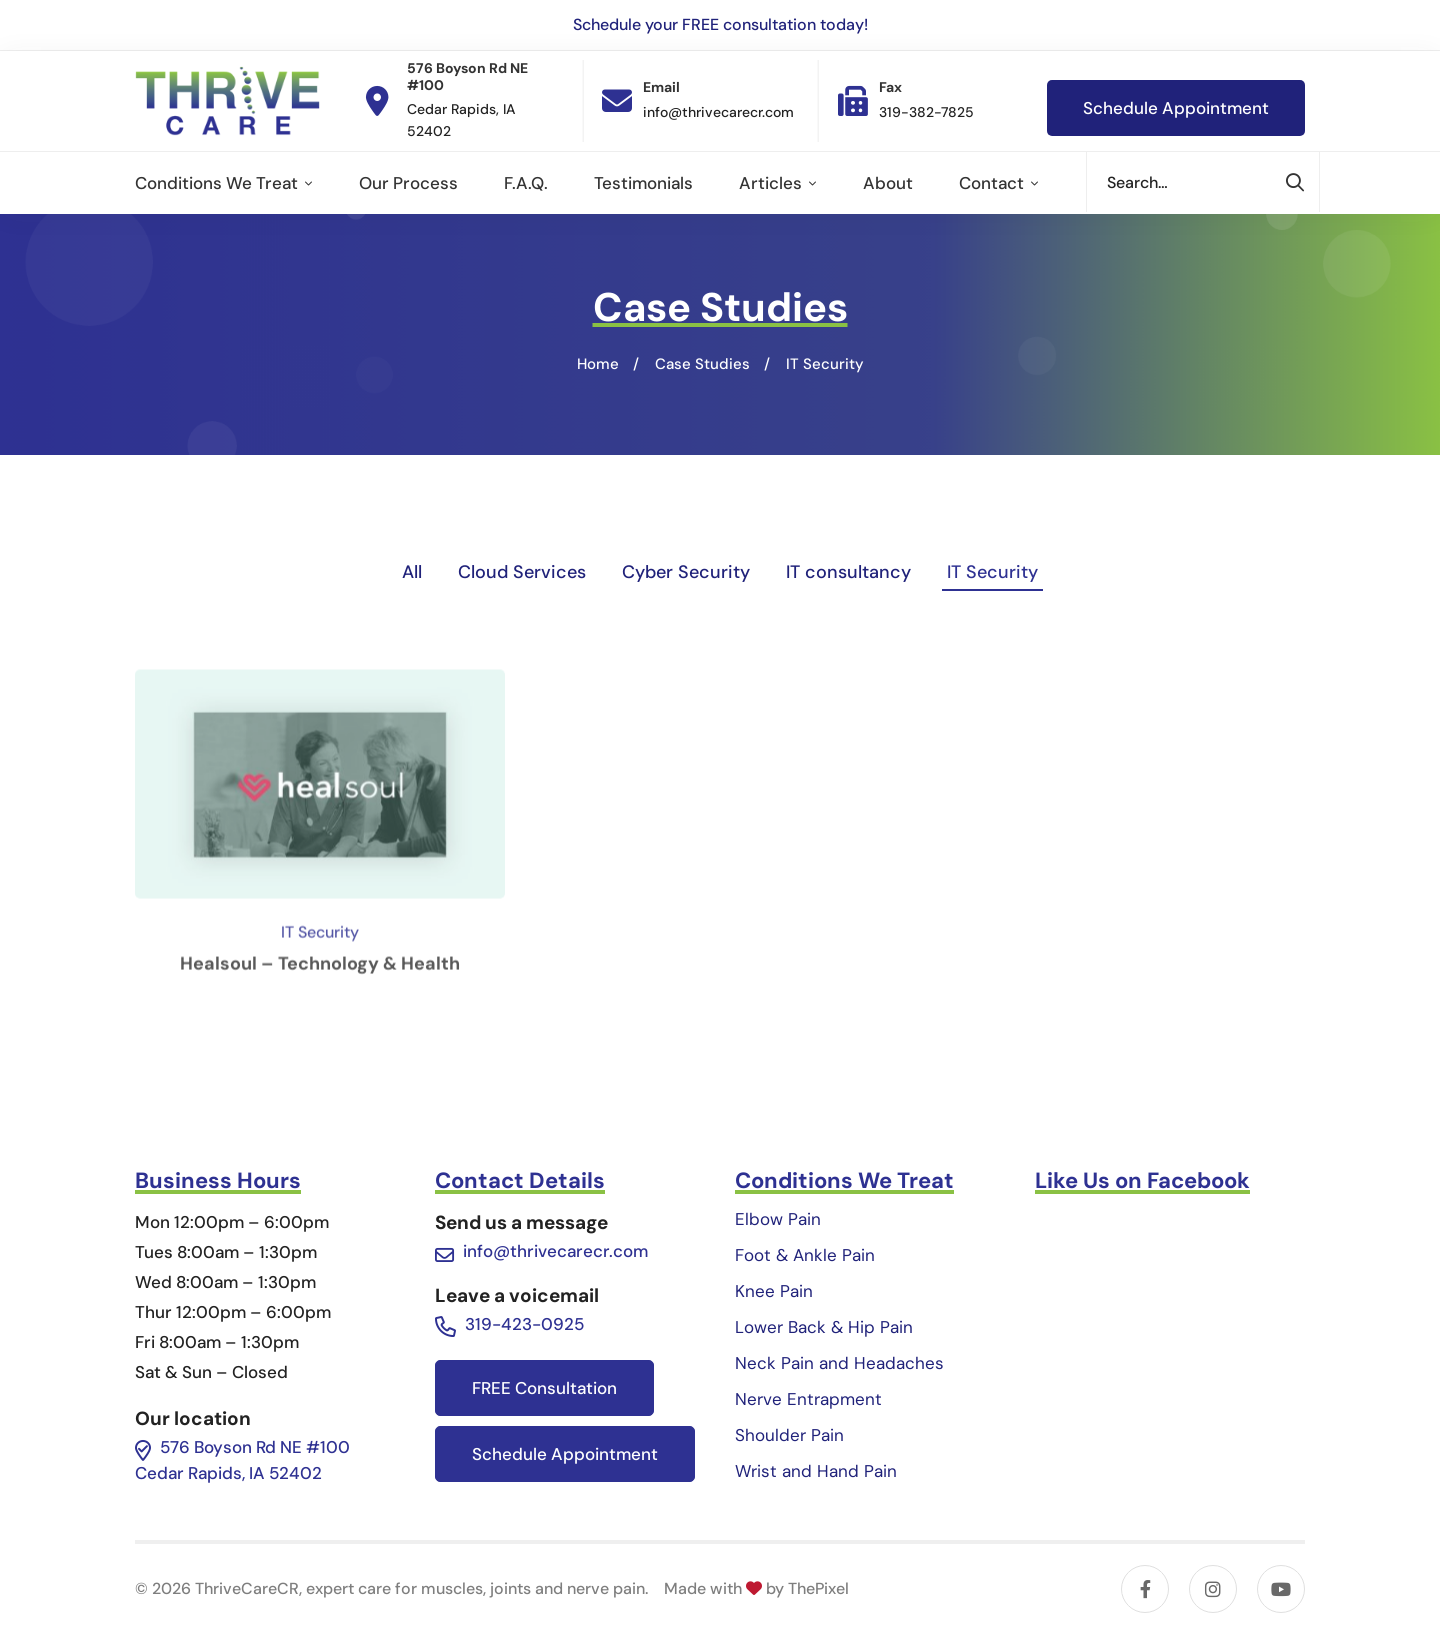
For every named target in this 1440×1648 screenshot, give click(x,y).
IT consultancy (848, 572)
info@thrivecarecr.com (555, 1251)
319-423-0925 (524, 1324)
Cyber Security (686, 572)
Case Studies (702, 364)
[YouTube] (1281, 1589)
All (412, 572)
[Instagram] (1213, 1589)
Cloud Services (522, 572)
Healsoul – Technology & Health (320, 1041)
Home (598, 364)
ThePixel (818, 1588)
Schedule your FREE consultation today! (720, 24)
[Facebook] (1145, 1589)
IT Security (992, 572)
